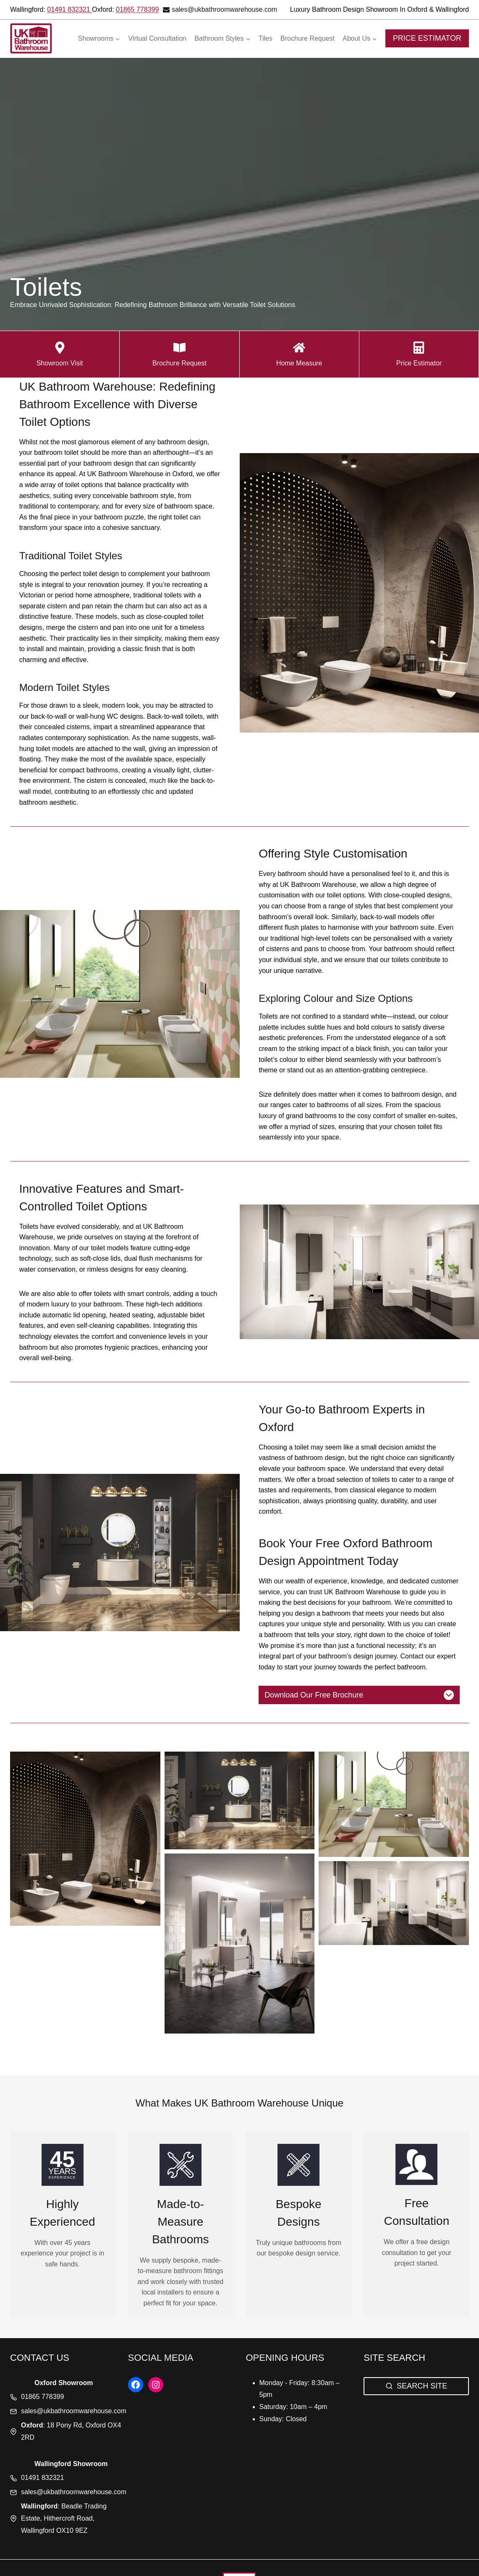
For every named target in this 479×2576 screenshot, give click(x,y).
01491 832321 (69, 9)
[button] (85, 1838)
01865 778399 (137, 9)
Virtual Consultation (157, 38)
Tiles (265, 38)
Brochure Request (307, 38)
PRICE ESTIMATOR (427, 38)
